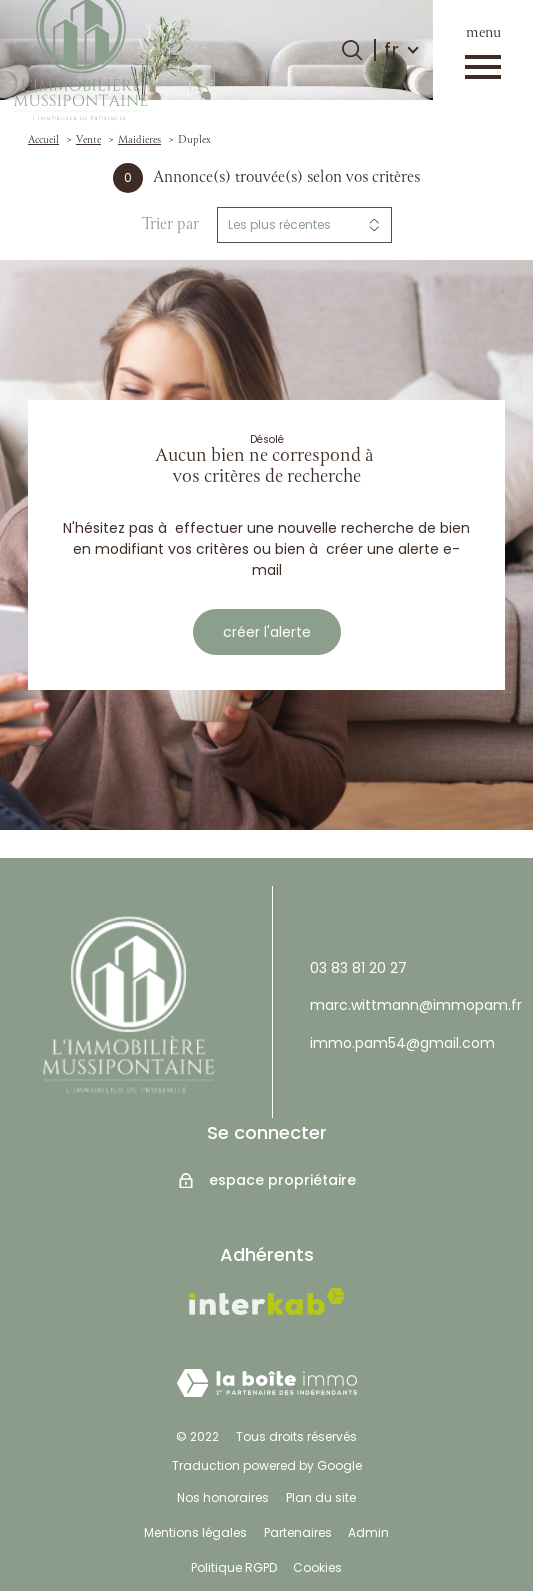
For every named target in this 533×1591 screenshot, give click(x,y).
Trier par (170, 225)
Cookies (317, 1567)
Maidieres (139, 140)
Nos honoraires (223, 1497)
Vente (88, 140)
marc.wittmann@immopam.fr (416, 1005)
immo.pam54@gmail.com (402, 1043)
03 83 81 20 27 (358, 968)
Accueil (43, 140)
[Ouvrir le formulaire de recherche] (352, 50)
